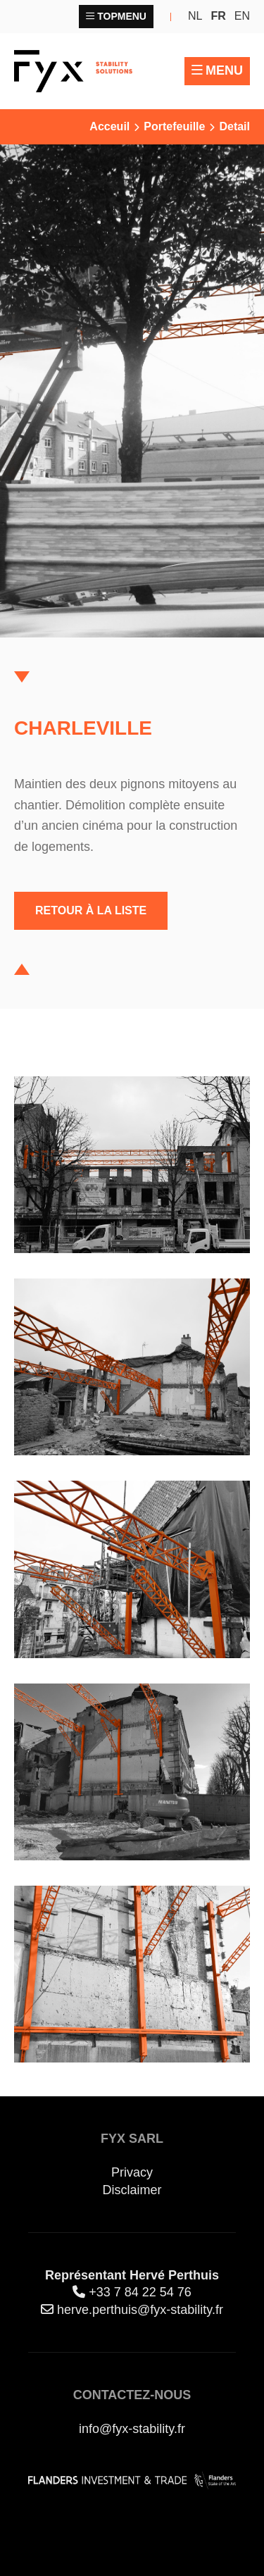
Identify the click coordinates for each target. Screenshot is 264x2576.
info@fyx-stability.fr (132, 2429)
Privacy (132, 2172)
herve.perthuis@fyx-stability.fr (140, 2310)
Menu (224, 70)
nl (195, 16)
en (242, 16)
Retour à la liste (90, 910)
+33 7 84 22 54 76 (140, 2292)
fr (217, 16)
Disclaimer (131, 2190)
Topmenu (121, 16)
